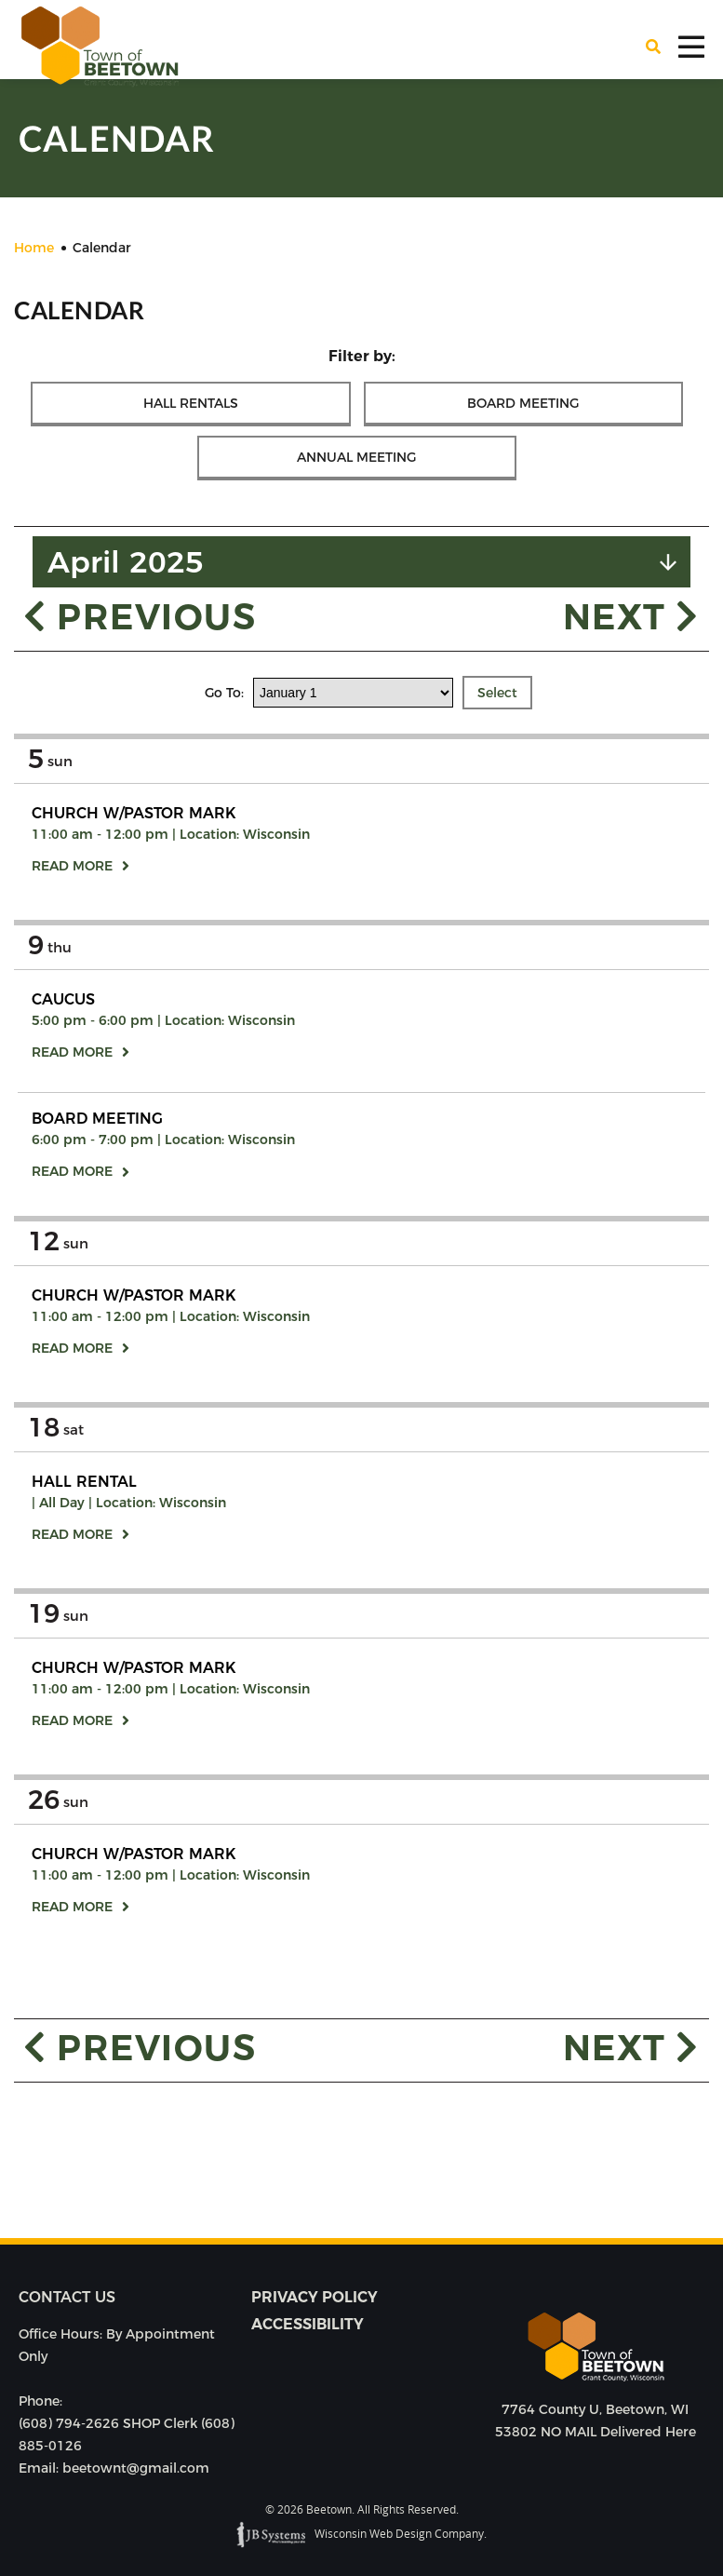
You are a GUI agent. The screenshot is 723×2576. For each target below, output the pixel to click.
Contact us (67, 2297)
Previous (139, 616)
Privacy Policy (314, 2297)
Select (497, 692)
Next (631, 616)
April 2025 (125, 562)
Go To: (226, 692)
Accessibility (307, 2324)
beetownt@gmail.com (135, 2468)
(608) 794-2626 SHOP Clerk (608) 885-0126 (126, 2434)
